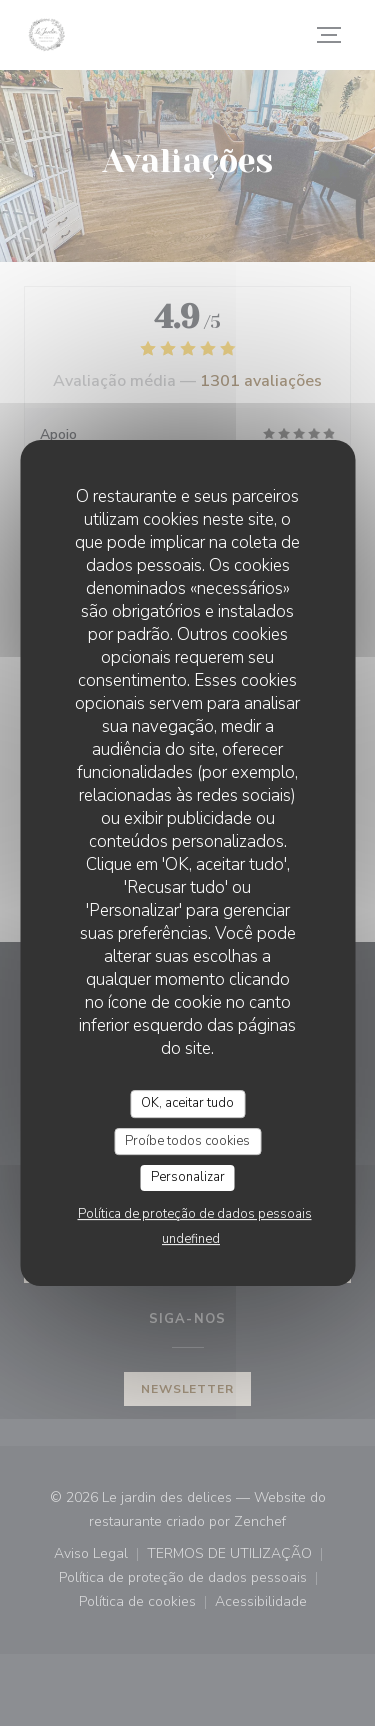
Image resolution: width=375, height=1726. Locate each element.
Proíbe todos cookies (187, 1141)
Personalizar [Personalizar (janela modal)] (188, 1177)
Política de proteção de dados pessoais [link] (195, 1214)
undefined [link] (191, 1239)
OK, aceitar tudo (187, 1103)
